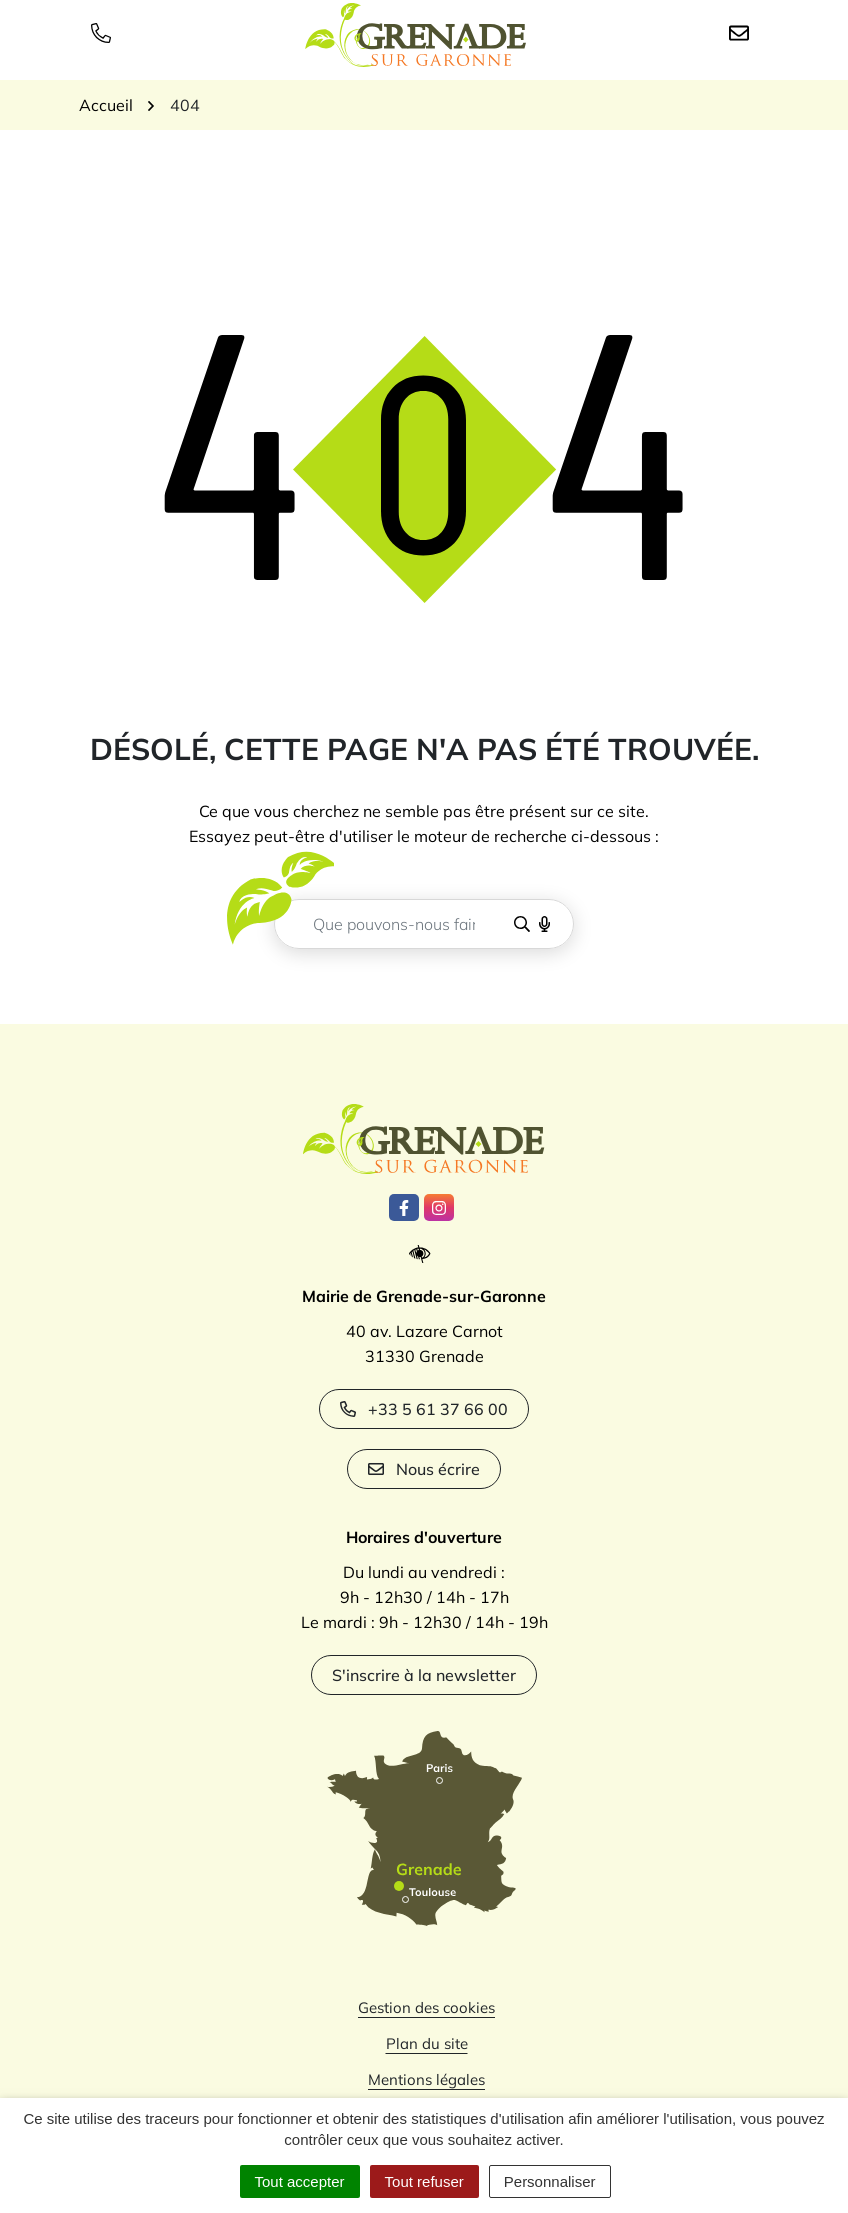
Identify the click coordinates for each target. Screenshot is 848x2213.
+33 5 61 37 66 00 (424, 1409)
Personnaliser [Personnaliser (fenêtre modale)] (550, 2181)
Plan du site (427, 2043)
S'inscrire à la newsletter (424, 1675)
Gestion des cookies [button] (426, 2007)
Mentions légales (426, 2079)
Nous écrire (424, 1469)
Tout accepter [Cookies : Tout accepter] (300, 2181)
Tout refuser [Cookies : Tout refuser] (424, 2181)
